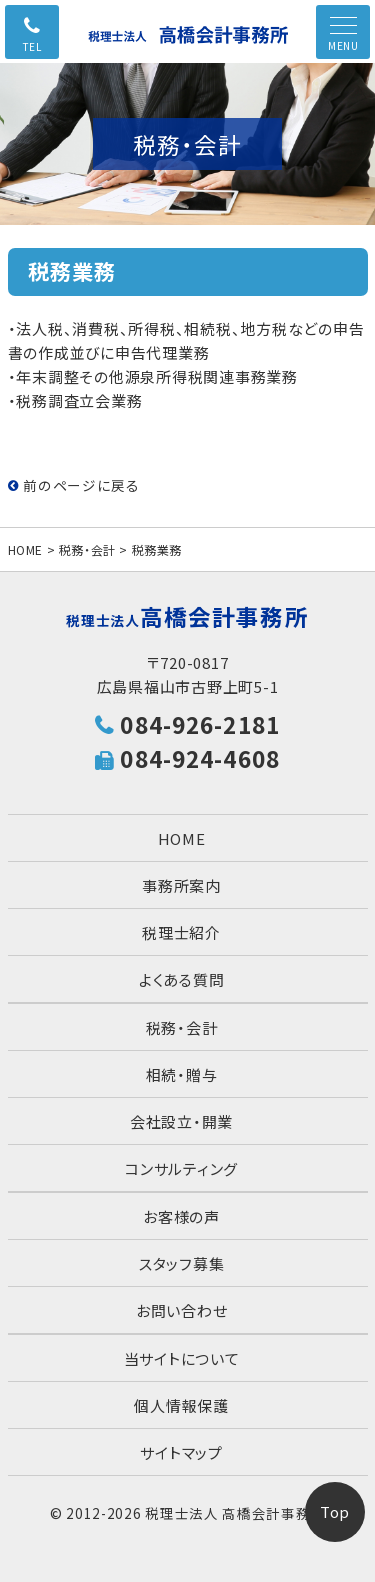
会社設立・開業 (181, 1121)
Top (335, 1511)
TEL (32, 46)
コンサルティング (181, 1168)
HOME (25, 549)
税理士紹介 (181, 932)
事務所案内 (181, 885)
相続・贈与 (182, 1074)
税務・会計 (87, 549)
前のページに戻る (74, 485)
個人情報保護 (181, 1405)
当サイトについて (182, 1358)
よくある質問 (182, 979)
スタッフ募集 (182, 1263)
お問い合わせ (182, 1310)
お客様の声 (181, 1216)
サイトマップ (181, 1452)
